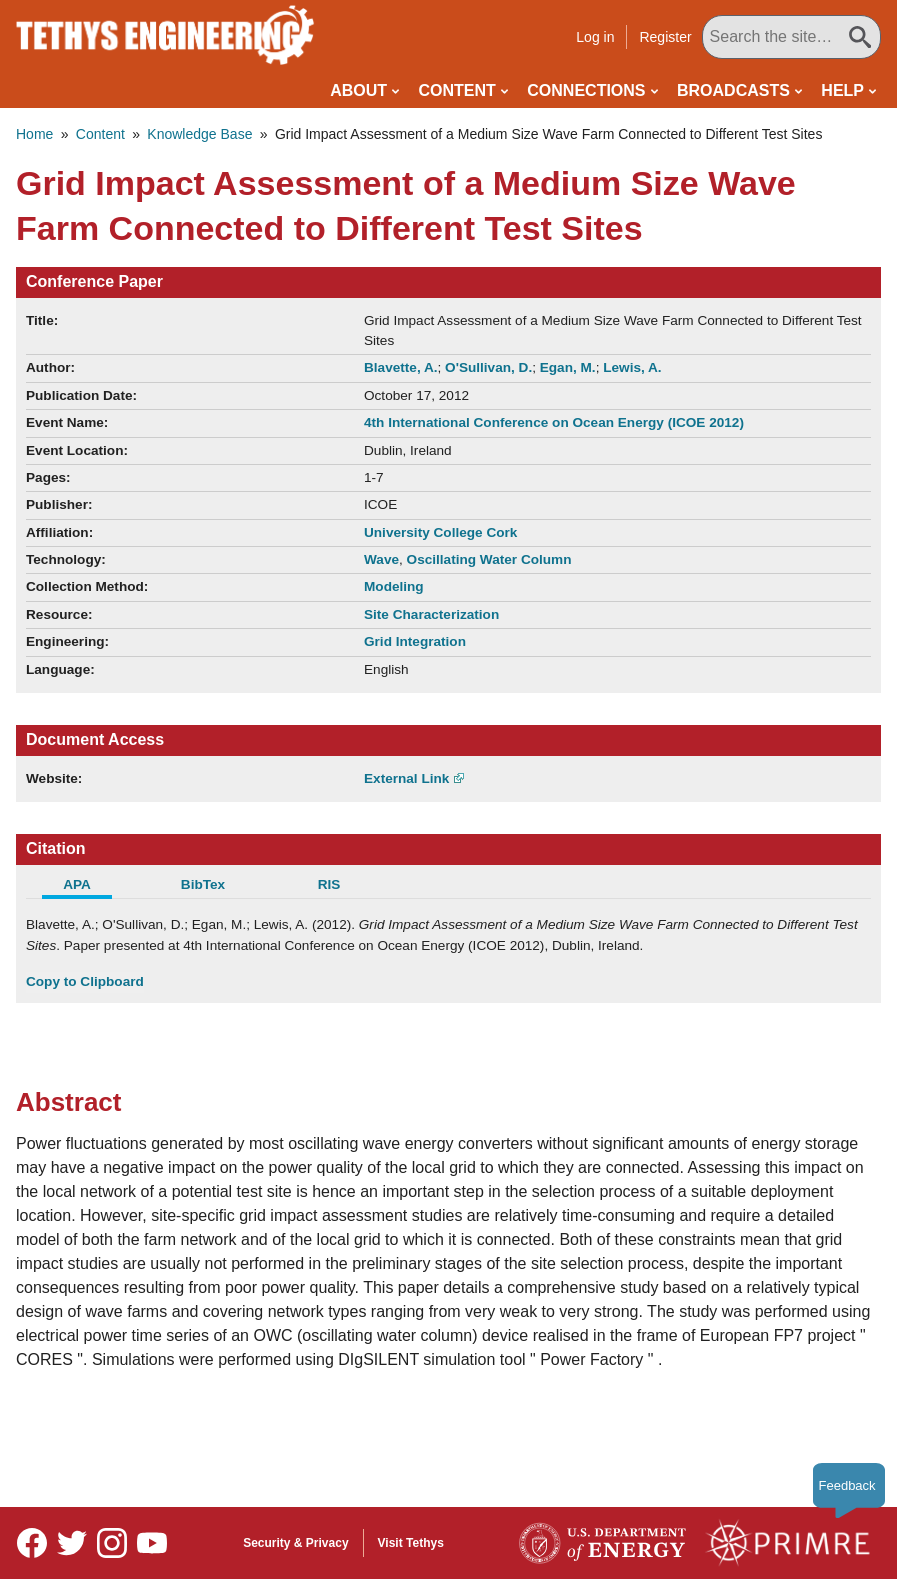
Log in (595, 37)
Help (842, 90)
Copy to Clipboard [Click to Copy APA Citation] (85, 981)
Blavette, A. (401, 367)
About (358, 90)
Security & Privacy (295, 1543)
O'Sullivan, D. (488, 367)
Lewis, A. (632, 367)
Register (665, 37)
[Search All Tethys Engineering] (791, 37)
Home (34, 134)
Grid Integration (415, 641)
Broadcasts (733, 90)
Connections (586, 90)
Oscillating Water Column (489, 559)
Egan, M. (568, 367)
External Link (406, 778)
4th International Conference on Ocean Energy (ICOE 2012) (554, 422)
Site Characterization (431, 614)
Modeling (394, 586)
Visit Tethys (411, 1543)
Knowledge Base (199, 134)
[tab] (89, 887)
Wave (381, 559)
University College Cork (440, 532)
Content (457, 90)
